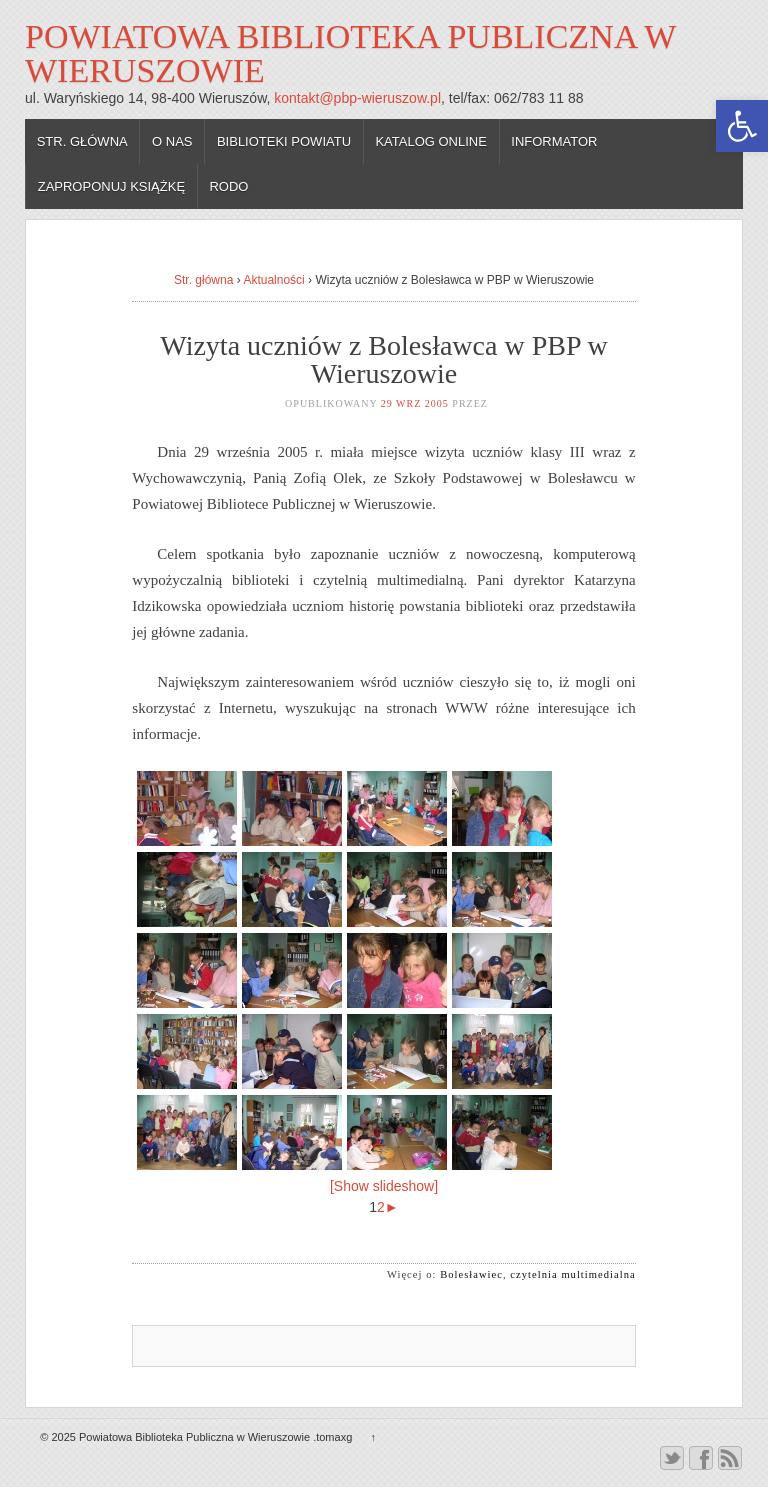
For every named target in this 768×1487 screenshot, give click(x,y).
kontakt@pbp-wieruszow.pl (357, 98)
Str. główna (82, 141)
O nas (172, 141)
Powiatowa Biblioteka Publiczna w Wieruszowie (350, 53)
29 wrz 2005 (415, 403)
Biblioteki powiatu (284, 141)
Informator (554, 141)
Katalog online (431, 141)
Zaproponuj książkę (111, 186)
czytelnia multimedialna (572, 1274)
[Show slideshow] (384, 1186)
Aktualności (273, 280)
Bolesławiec (471, 1274)
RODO (228, 186)
